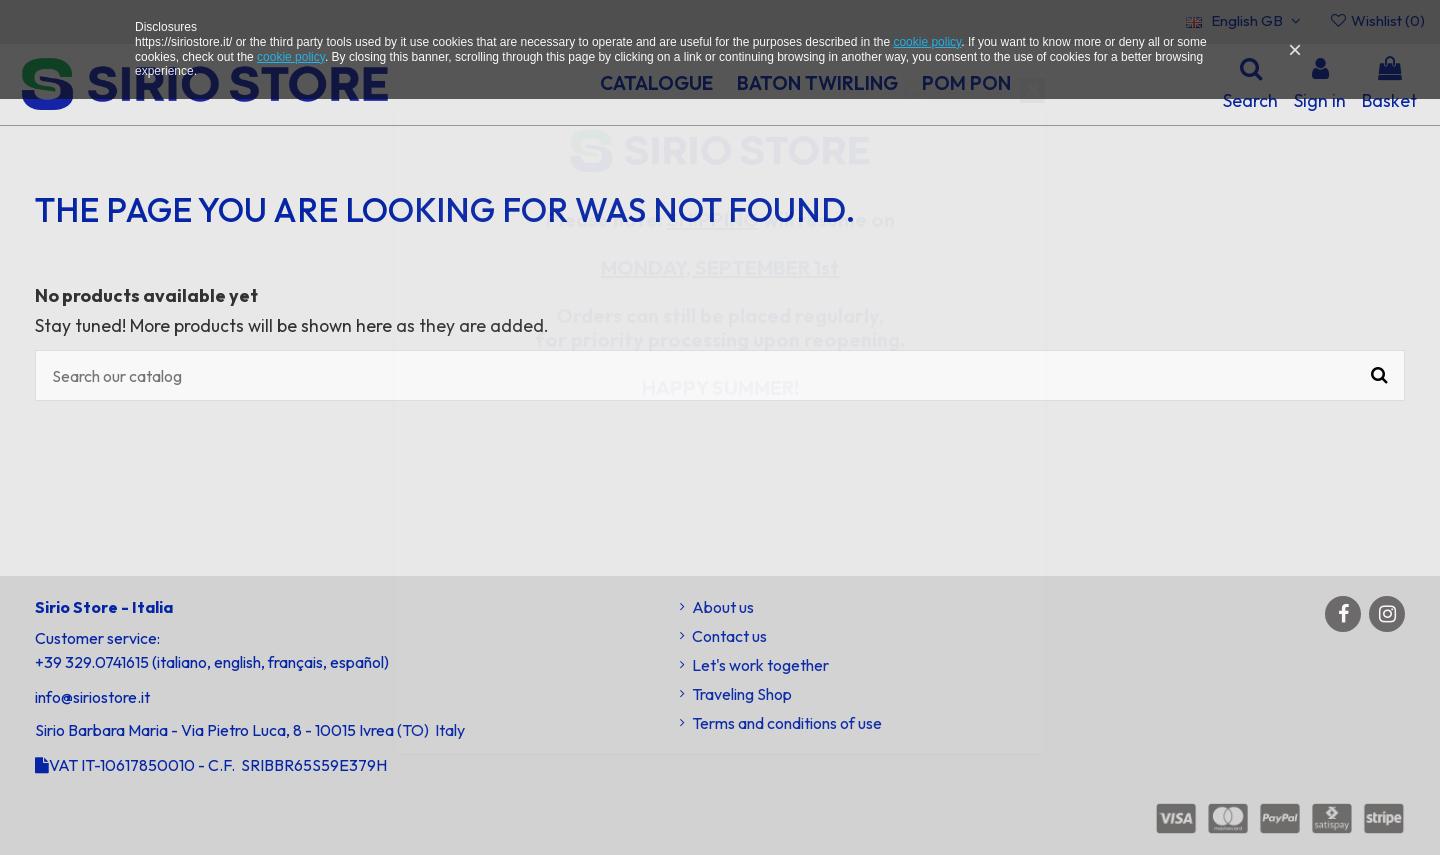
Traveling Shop (742, 694)
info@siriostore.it (92, 697)
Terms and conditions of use (787, 723)
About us (723, 607)
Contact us (729, 636)
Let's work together (760, 665)
